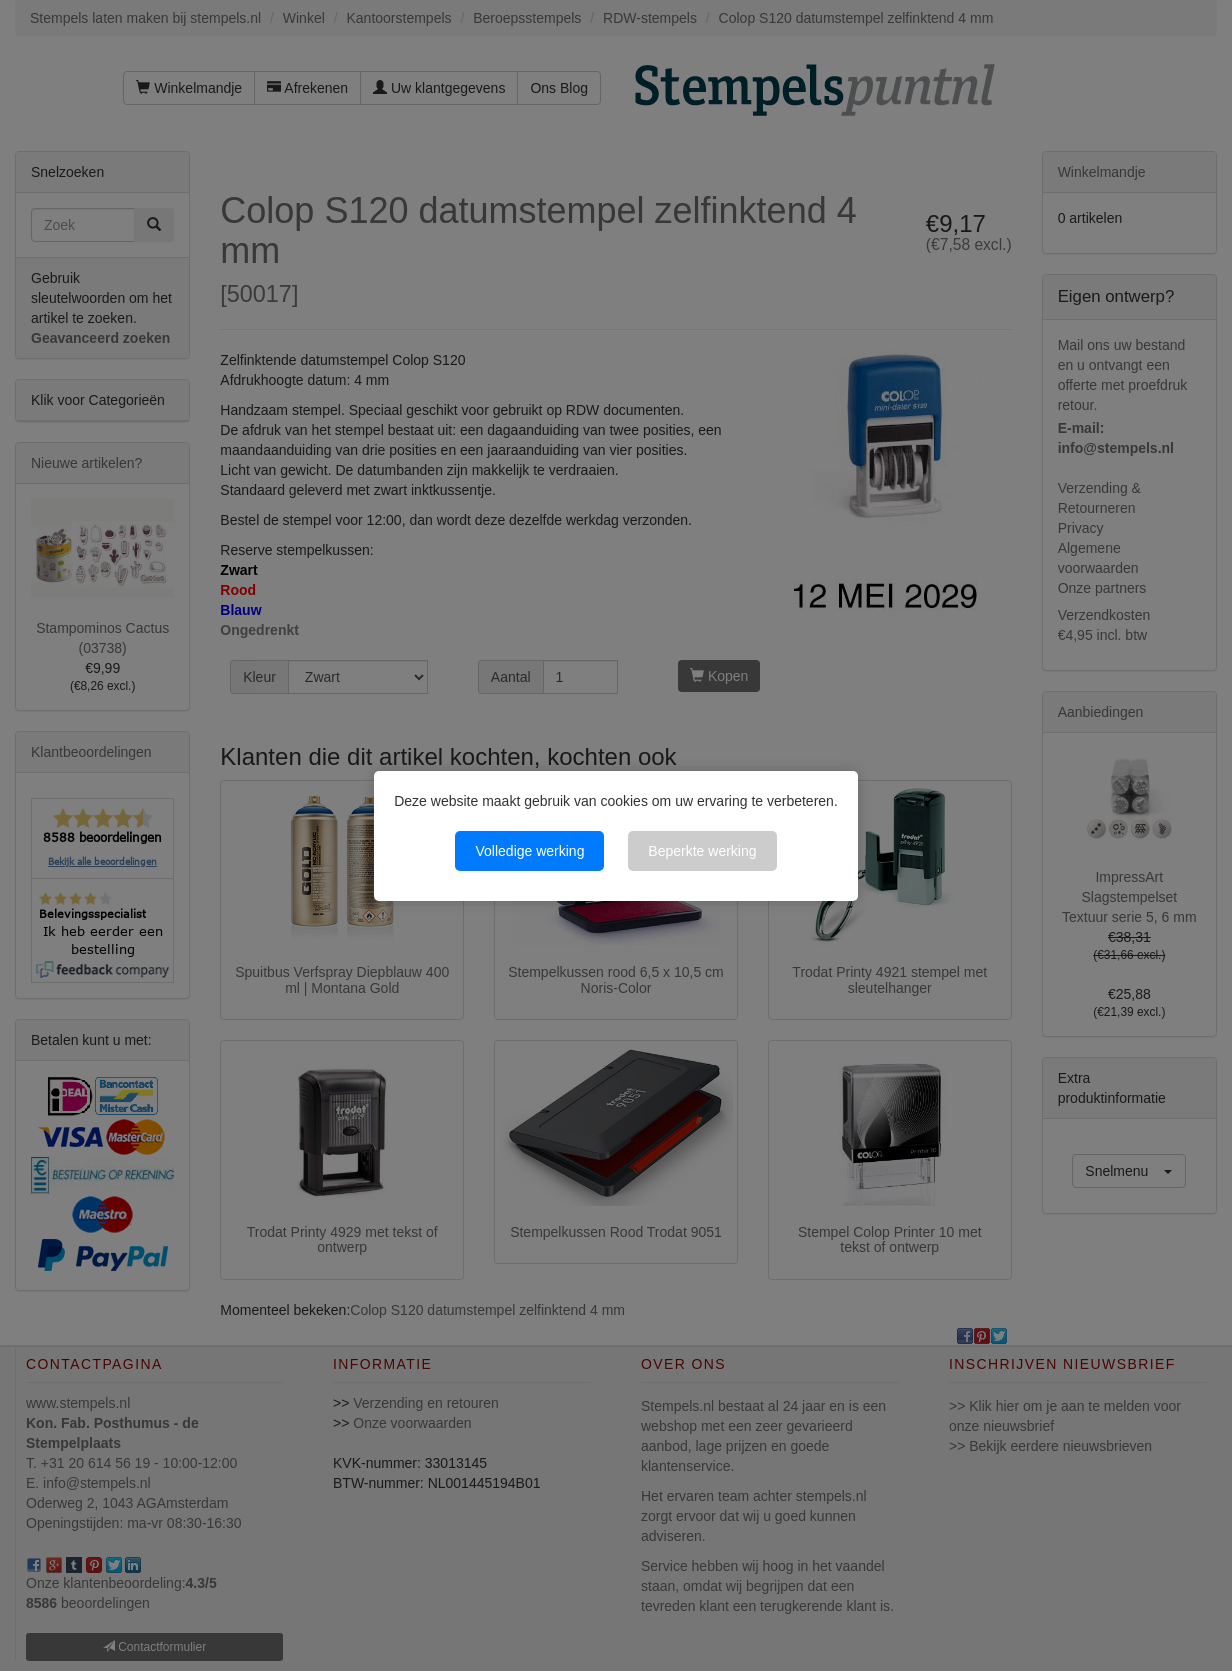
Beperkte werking (702, 851)
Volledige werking (529, 851)
